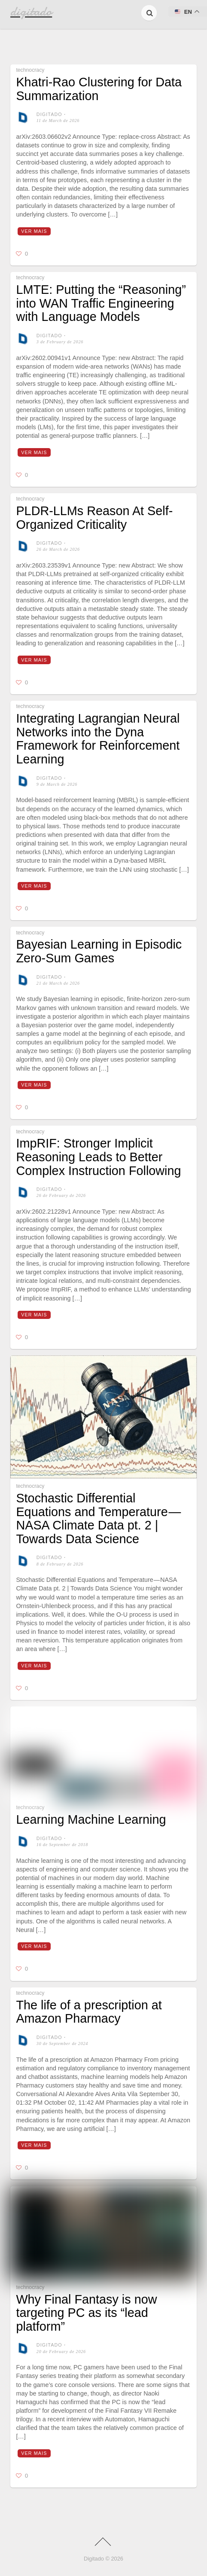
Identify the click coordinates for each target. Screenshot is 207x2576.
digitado (49, 114)
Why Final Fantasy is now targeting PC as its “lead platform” (86, 2312)
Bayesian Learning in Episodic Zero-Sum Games (99, 951)
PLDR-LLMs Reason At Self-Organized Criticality (94, 517)
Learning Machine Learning (91, 1819)
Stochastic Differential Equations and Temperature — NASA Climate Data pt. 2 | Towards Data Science (99, 1518)
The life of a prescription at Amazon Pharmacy (88, 2012)
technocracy (30, 70)
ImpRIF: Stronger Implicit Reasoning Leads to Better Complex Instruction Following (98, 1156)
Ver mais (34, 231)
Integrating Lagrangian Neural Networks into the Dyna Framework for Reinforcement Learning (98, 738)
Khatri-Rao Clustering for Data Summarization (99, 89)
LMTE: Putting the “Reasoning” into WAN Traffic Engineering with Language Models (101, 303)
